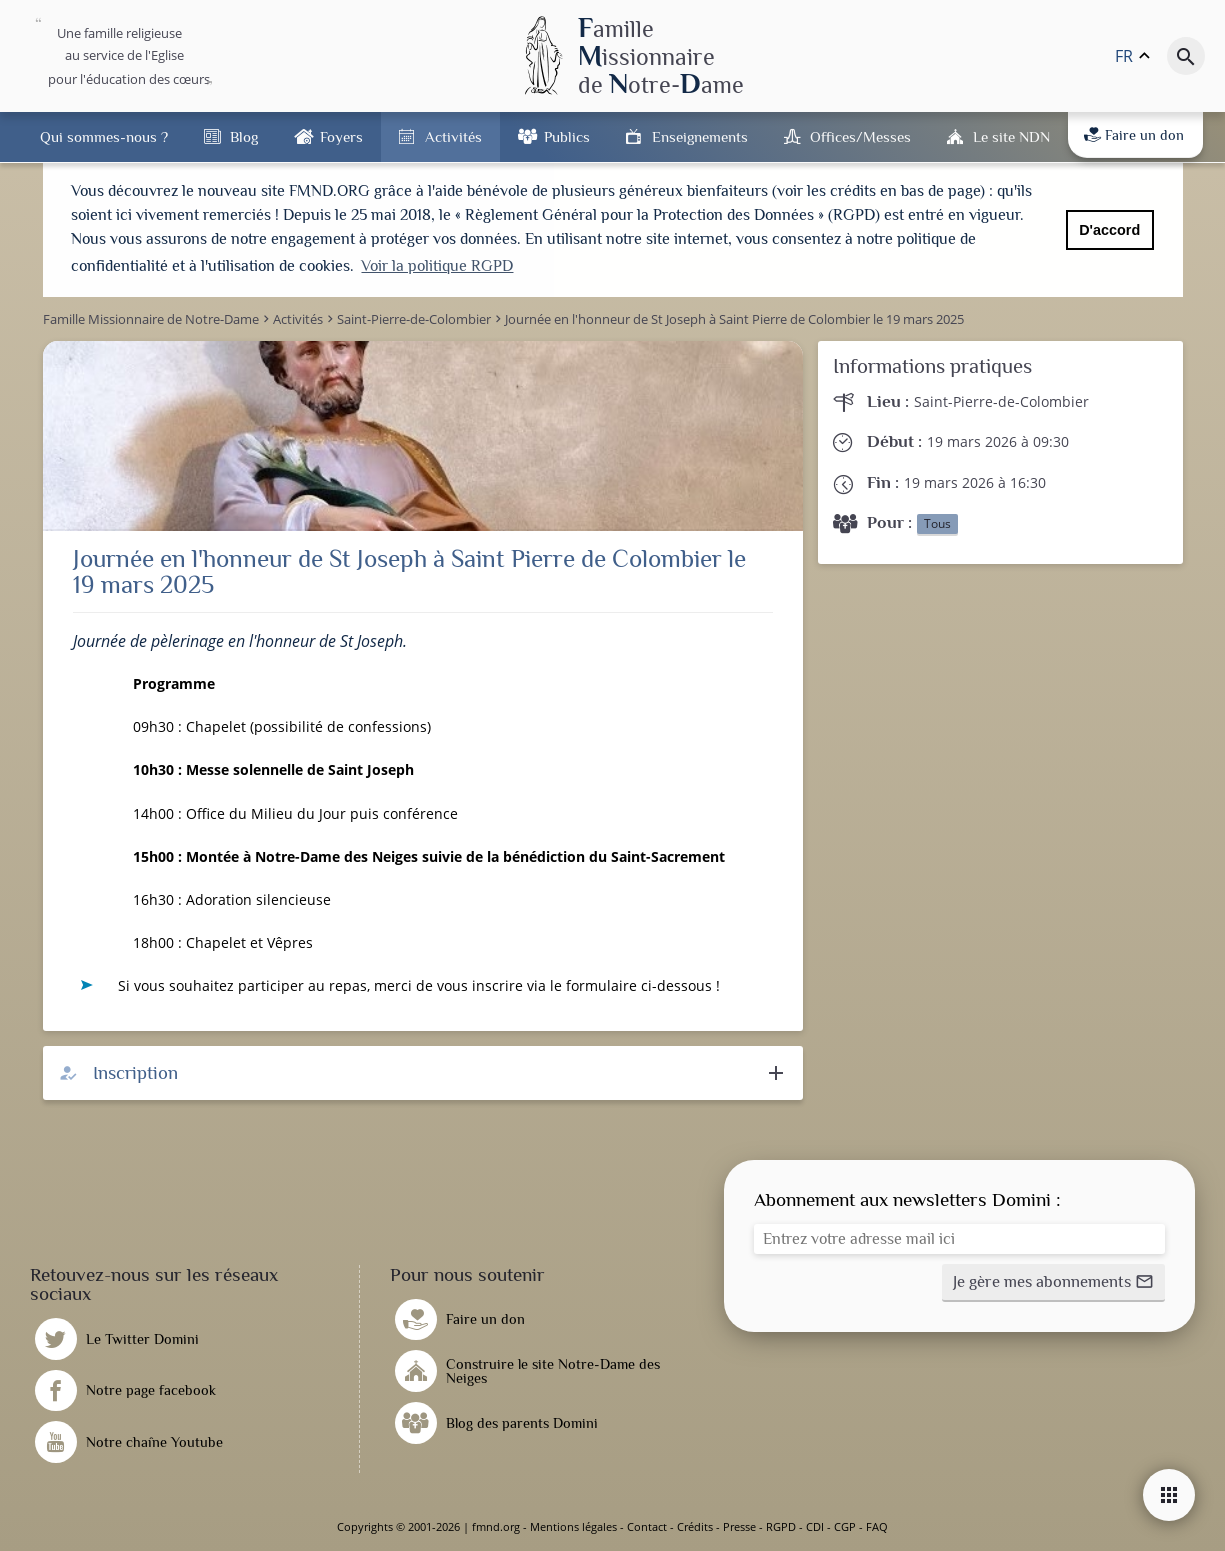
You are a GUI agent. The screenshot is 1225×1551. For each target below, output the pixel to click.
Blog (244, 136)
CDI (815, 1526)
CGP (845, 1526)
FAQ (877, 1526)
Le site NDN (1011, 136)
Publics (567, 136)
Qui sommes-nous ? (104, 136)
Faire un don (1134, 135)
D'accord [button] (1109, 230)
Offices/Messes (860, 136)
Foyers (341, 136)
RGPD (781, 1526)
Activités (453, 136)
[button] (1053, 1283)
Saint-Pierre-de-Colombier (1001, 401)
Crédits (695, 1526)
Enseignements (700, 136)
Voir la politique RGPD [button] (437, 266)
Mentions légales (573, 1526)
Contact (647, 1526)
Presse (739, 1526)
